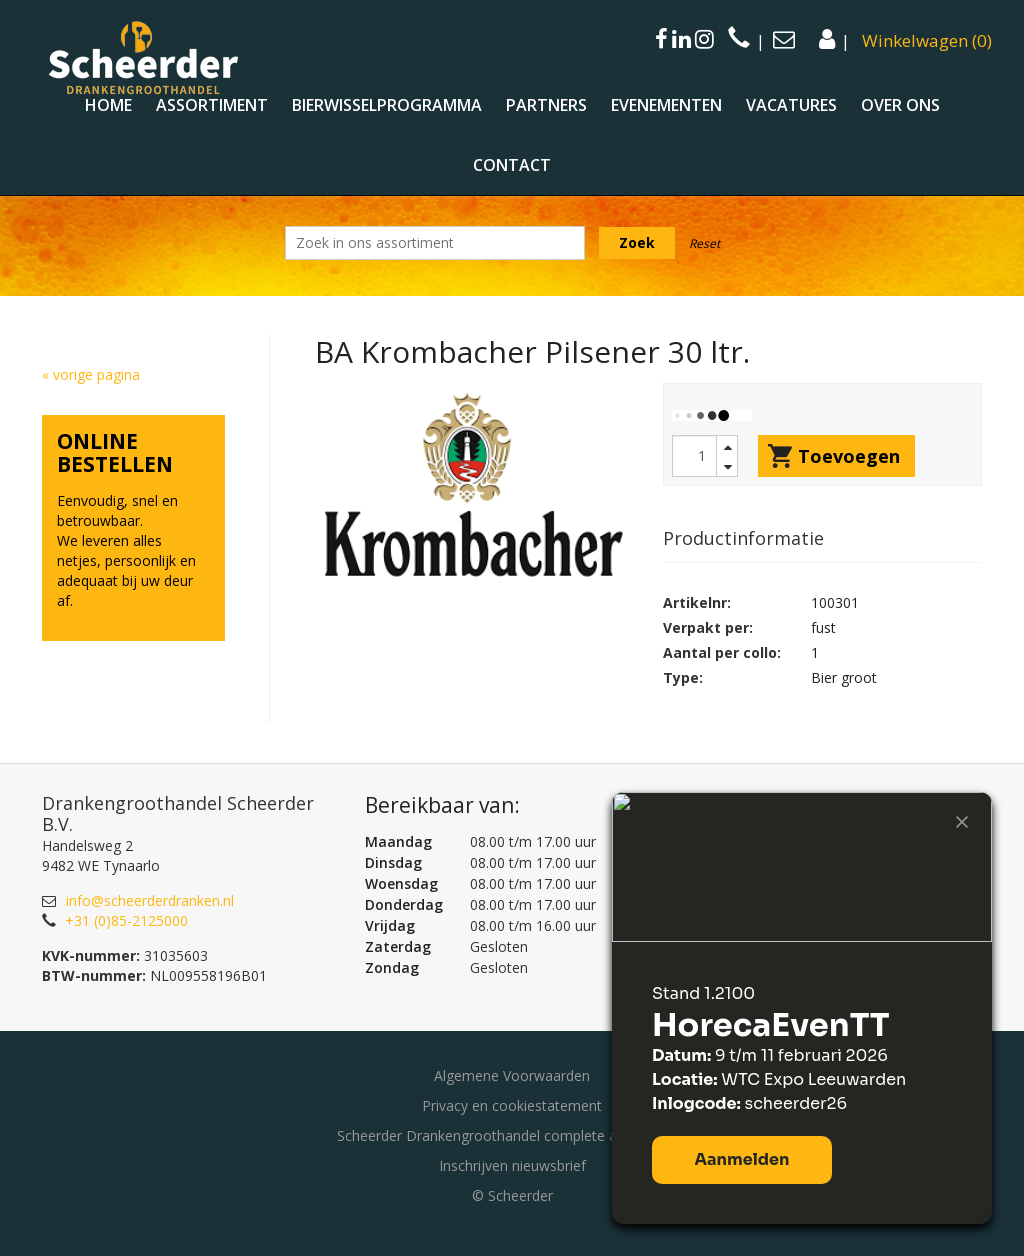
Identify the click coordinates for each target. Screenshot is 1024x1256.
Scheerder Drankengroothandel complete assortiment (512, 1135)
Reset (704, 243)
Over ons (900, 105)
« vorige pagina (91, 374)
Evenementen (666, 105)
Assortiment (212, 105)
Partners (546, 105)
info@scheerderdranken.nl (150, 900)
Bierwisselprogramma (387, 105)
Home (108, 105)
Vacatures (791, 105)
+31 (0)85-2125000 (126, 920)
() (927, 40)
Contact (512, 165)
